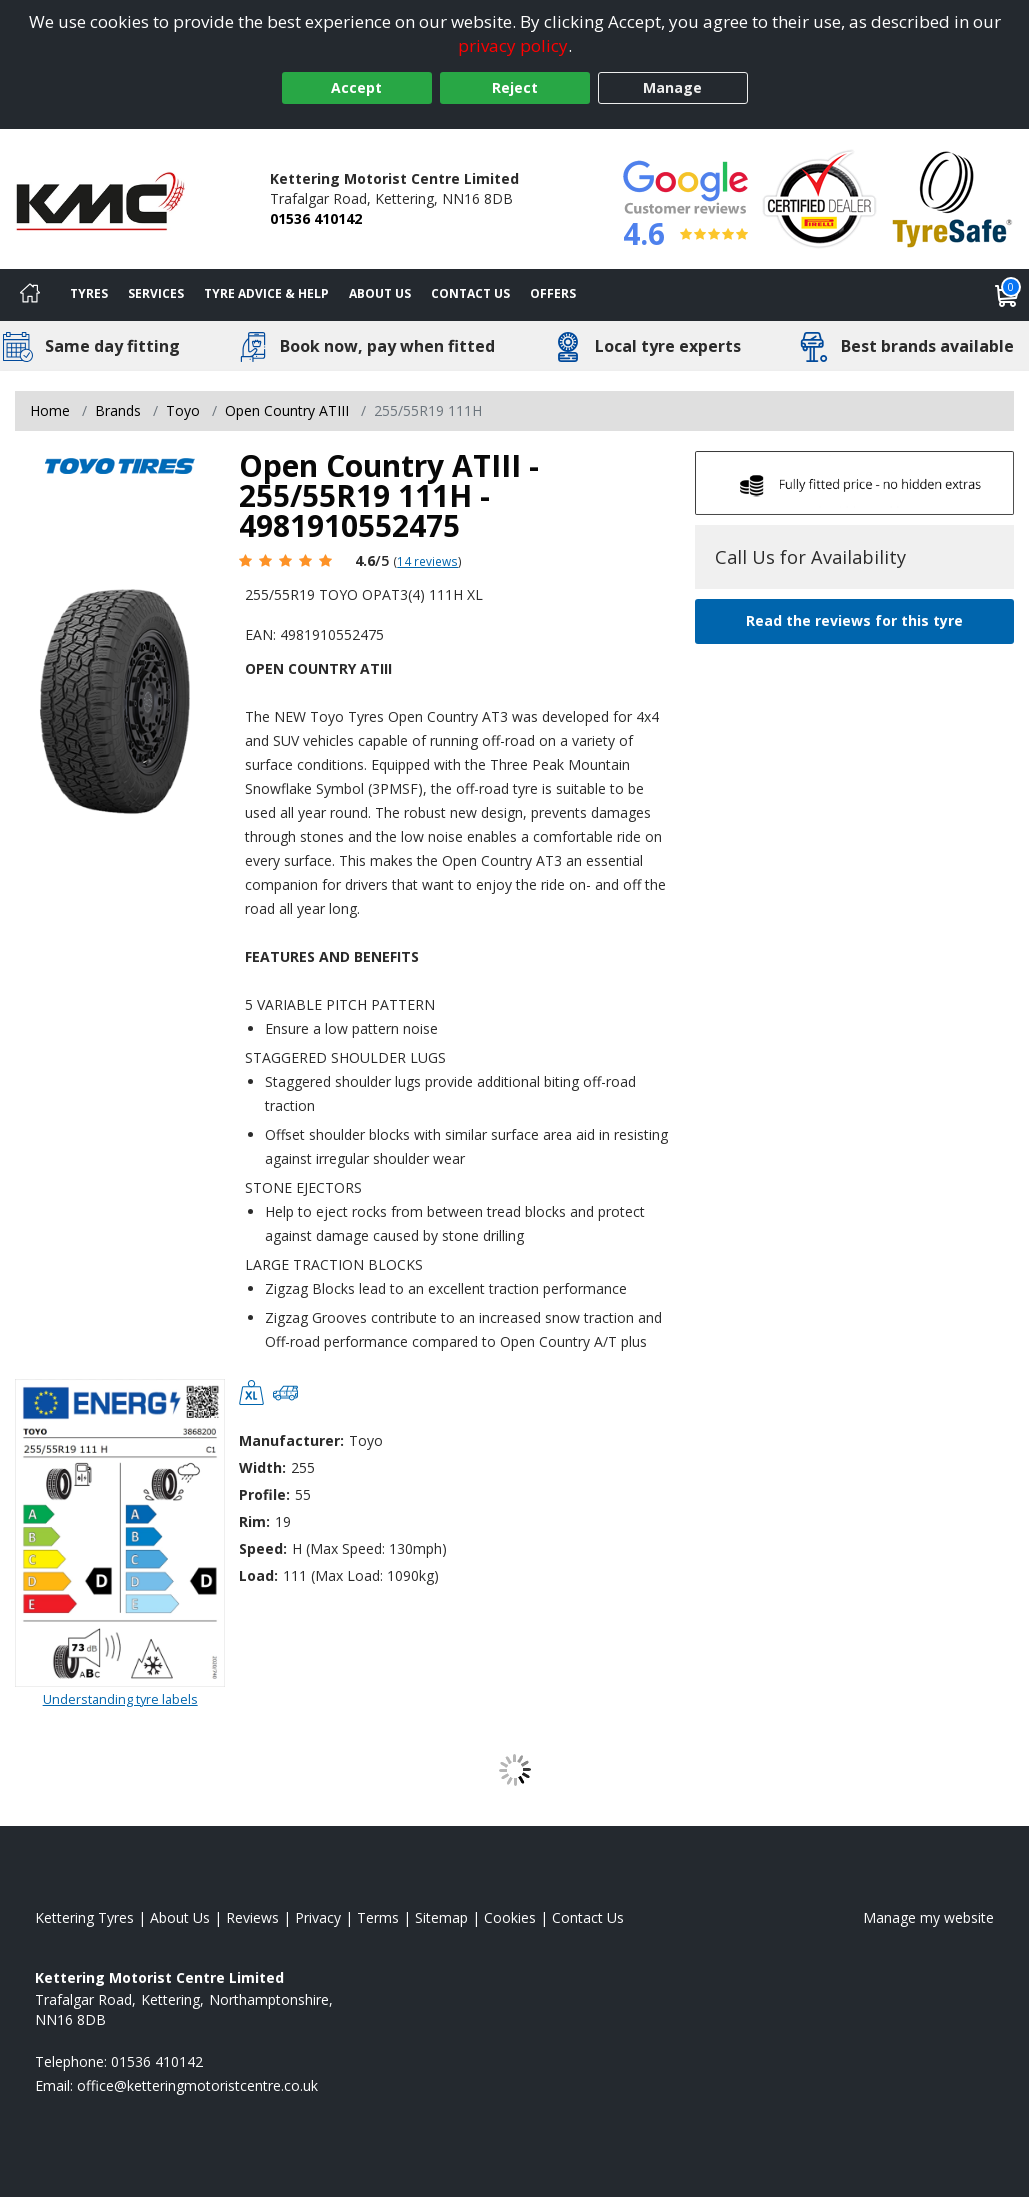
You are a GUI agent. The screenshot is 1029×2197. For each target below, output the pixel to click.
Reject (515, 87)
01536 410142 (316, 218)
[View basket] (1007, 295)
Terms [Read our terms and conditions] (378, 1917)
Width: (262, 1467)
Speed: (263, 1548)
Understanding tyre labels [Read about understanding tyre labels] (120, 1699)
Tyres (89, 293)
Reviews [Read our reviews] (252, 1917)
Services (156, 293)
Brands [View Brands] (118, 410)
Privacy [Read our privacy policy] (318, 1917)
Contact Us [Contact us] (470, 293)
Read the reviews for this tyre (854, 620)
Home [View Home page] (50, 410)
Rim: (254, 1521)
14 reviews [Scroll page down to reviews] (427, 561)
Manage (672, 87)
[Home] (30, 295)
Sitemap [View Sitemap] (441, 1917)
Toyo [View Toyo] (183, 410)
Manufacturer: (291, 1440)
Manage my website (928, 1917)
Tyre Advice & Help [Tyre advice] (266, 293)
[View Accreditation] (819, 197)
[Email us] (197, 2085)
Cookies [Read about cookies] (510, 1917)
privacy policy (513, 45)
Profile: (264, 1494)
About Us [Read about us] (180, 1917)
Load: (258, 1575)
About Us (380, 293)
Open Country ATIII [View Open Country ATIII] (287, 410)
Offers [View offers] (553, 293)
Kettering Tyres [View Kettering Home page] (84, 1917)
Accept (356, 87)
